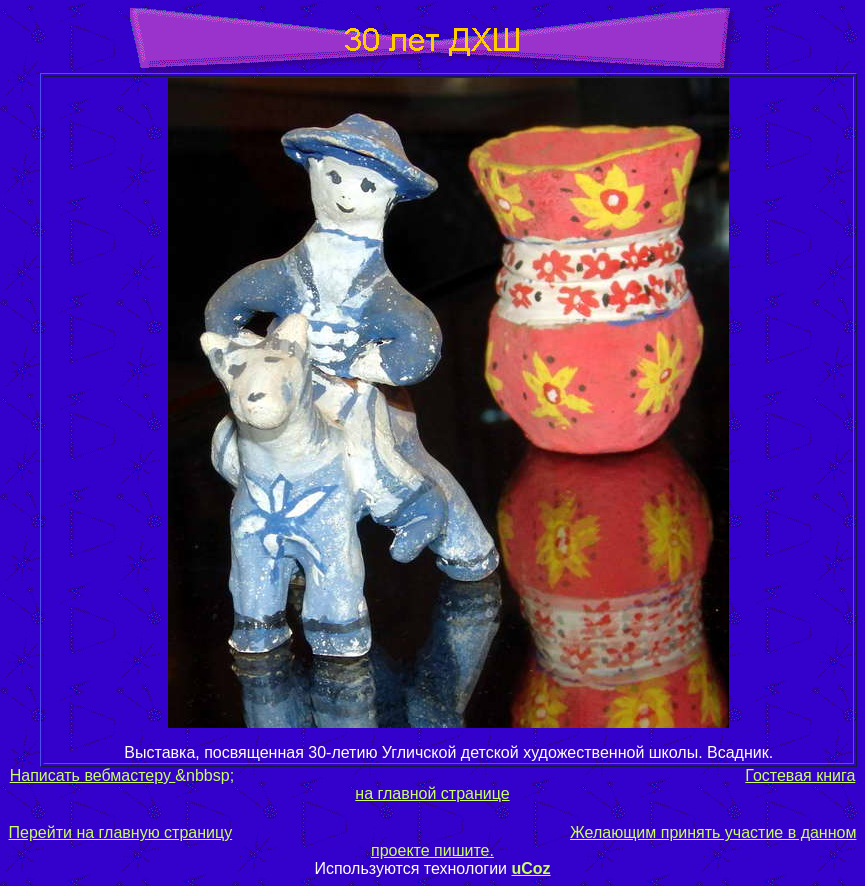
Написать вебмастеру (93, 775)
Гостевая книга (800, 775)
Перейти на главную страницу (121, 832)
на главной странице (432, 793)
